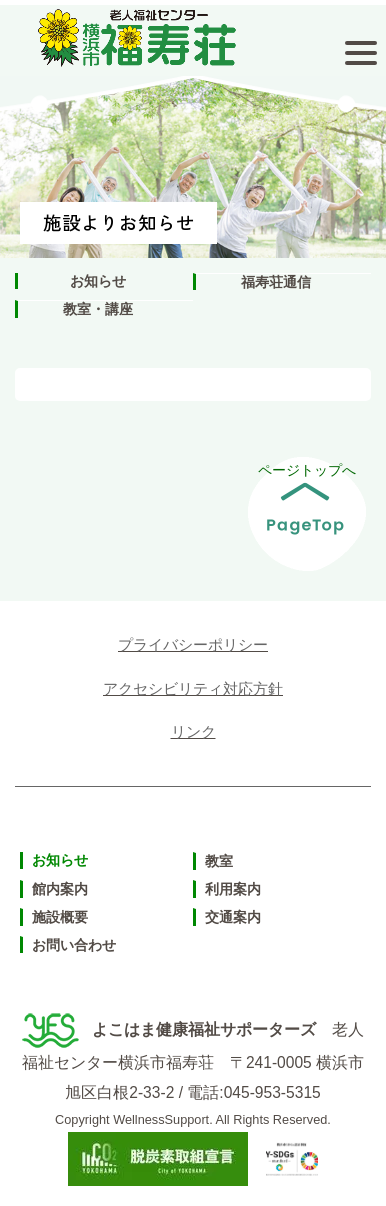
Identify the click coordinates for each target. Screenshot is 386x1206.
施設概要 (60, 917)
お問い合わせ (74, 945)
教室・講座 (98, 309)
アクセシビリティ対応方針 (193, 688)
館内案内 (60, 889)
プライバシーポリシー (193, 644)
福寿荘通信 (276, 282)
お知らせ (98, 281)
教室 (219, 861)
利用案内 (233, 889)
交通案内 (233, 917)
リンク (193, 731)
